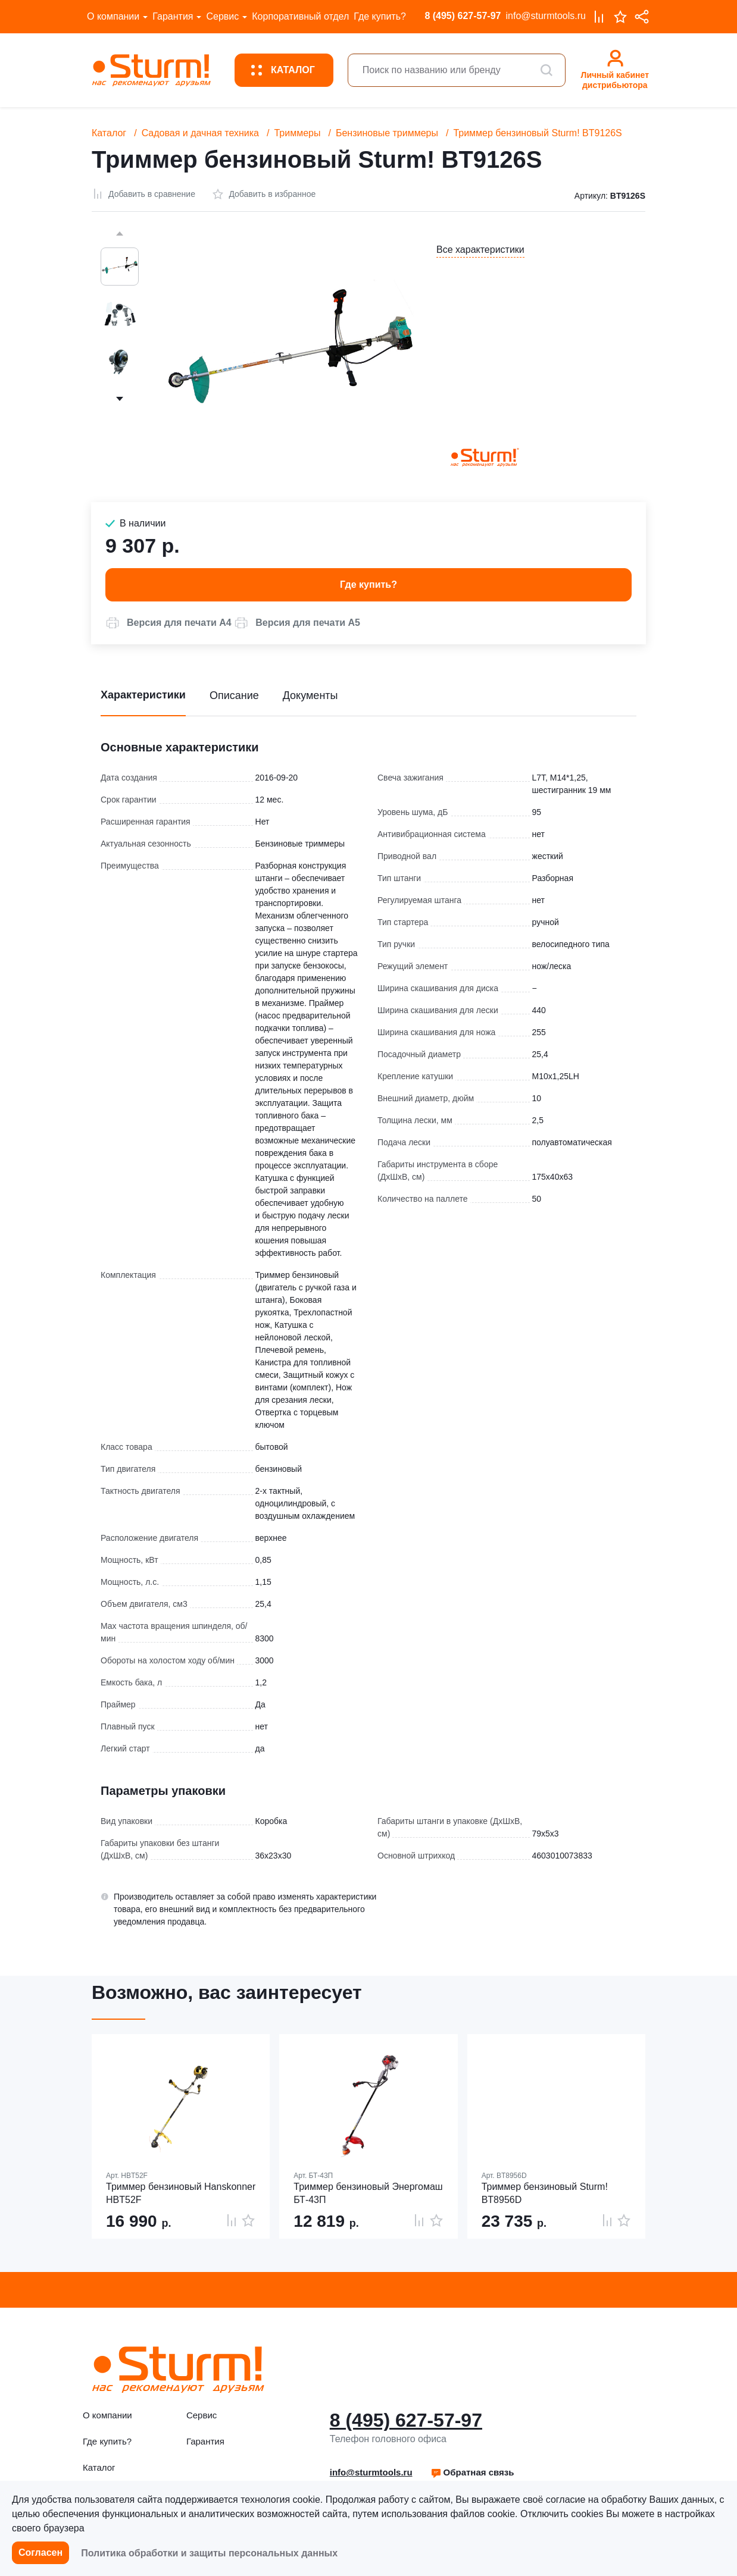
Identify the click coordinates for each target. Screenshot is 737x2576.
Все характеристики (480, 250)
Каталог (109, 133)
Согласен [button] (40, 2552)
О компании (113, 16)
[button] (168, 623)
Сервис (222, 16)
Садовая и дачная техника (200, 133)
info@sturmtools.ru (545, 16)
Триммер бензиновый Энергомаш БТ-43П (367, 2193)
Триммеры (297, 133)
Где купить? (380, 16)
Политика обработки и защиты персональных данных (209, 2553)
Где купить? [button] (368, 584)
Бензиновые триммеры (387, 133)
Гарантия (172, 16)
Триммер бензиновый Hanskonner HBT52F (180, 2193)
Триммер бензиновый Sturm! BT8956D (545, 2193)
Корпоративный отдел (300, 16)
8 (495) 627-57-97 (462, 16)
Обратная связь (472, 2472)
